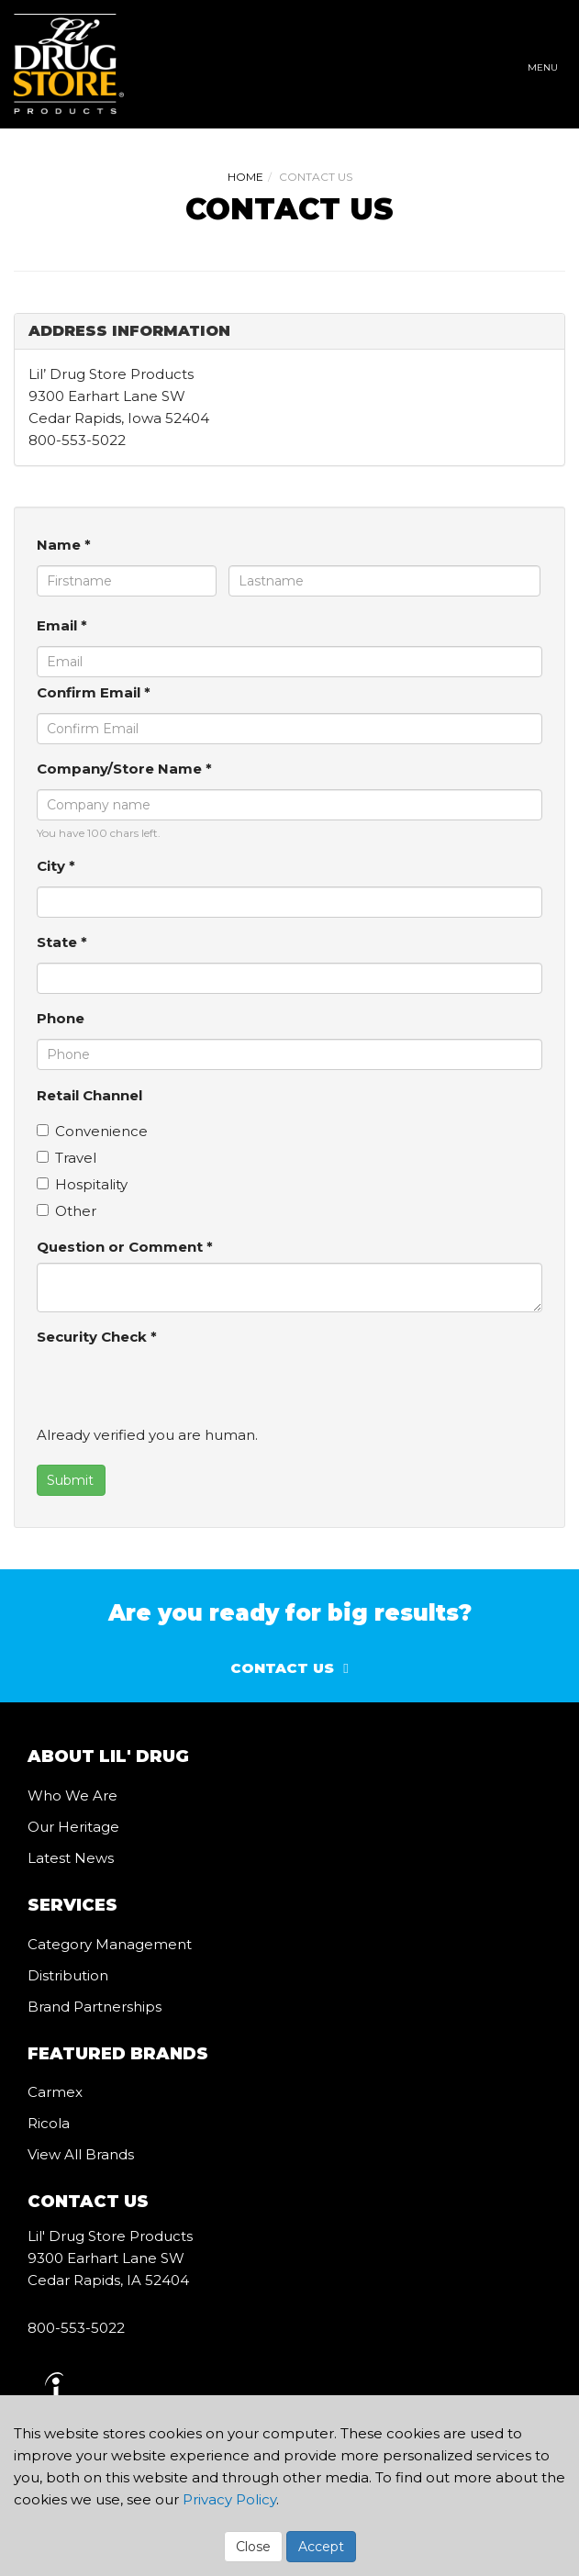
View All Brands (81, 2154)
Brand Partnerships (94, 2006)
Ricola (49, 2123)
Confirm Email (93, 692)
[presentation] (176, 1388)
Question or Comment (125, 1246)
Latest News (71, 1858)
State (62, 942)
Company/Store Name (124, 768)
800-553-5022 (76, 2327)
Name (64, 544)
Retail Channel (89, 1095)
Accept (321, 2546)
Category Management (110, 1944)
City (56, 866)
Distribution (68, 1975)
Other (66, 1211)
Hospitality (82, 1184)
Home (245, 177)
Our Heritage (73, 1826)
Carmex (55, 2092)
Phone (60, 1018)
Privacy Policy (229, 2499)
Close (253, 2546)
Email (62, 625)
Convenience (92, 1131)
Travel (66, 1157)
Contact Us (282, 1668)
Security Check (97, 1336)
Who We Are (72, 1795)
